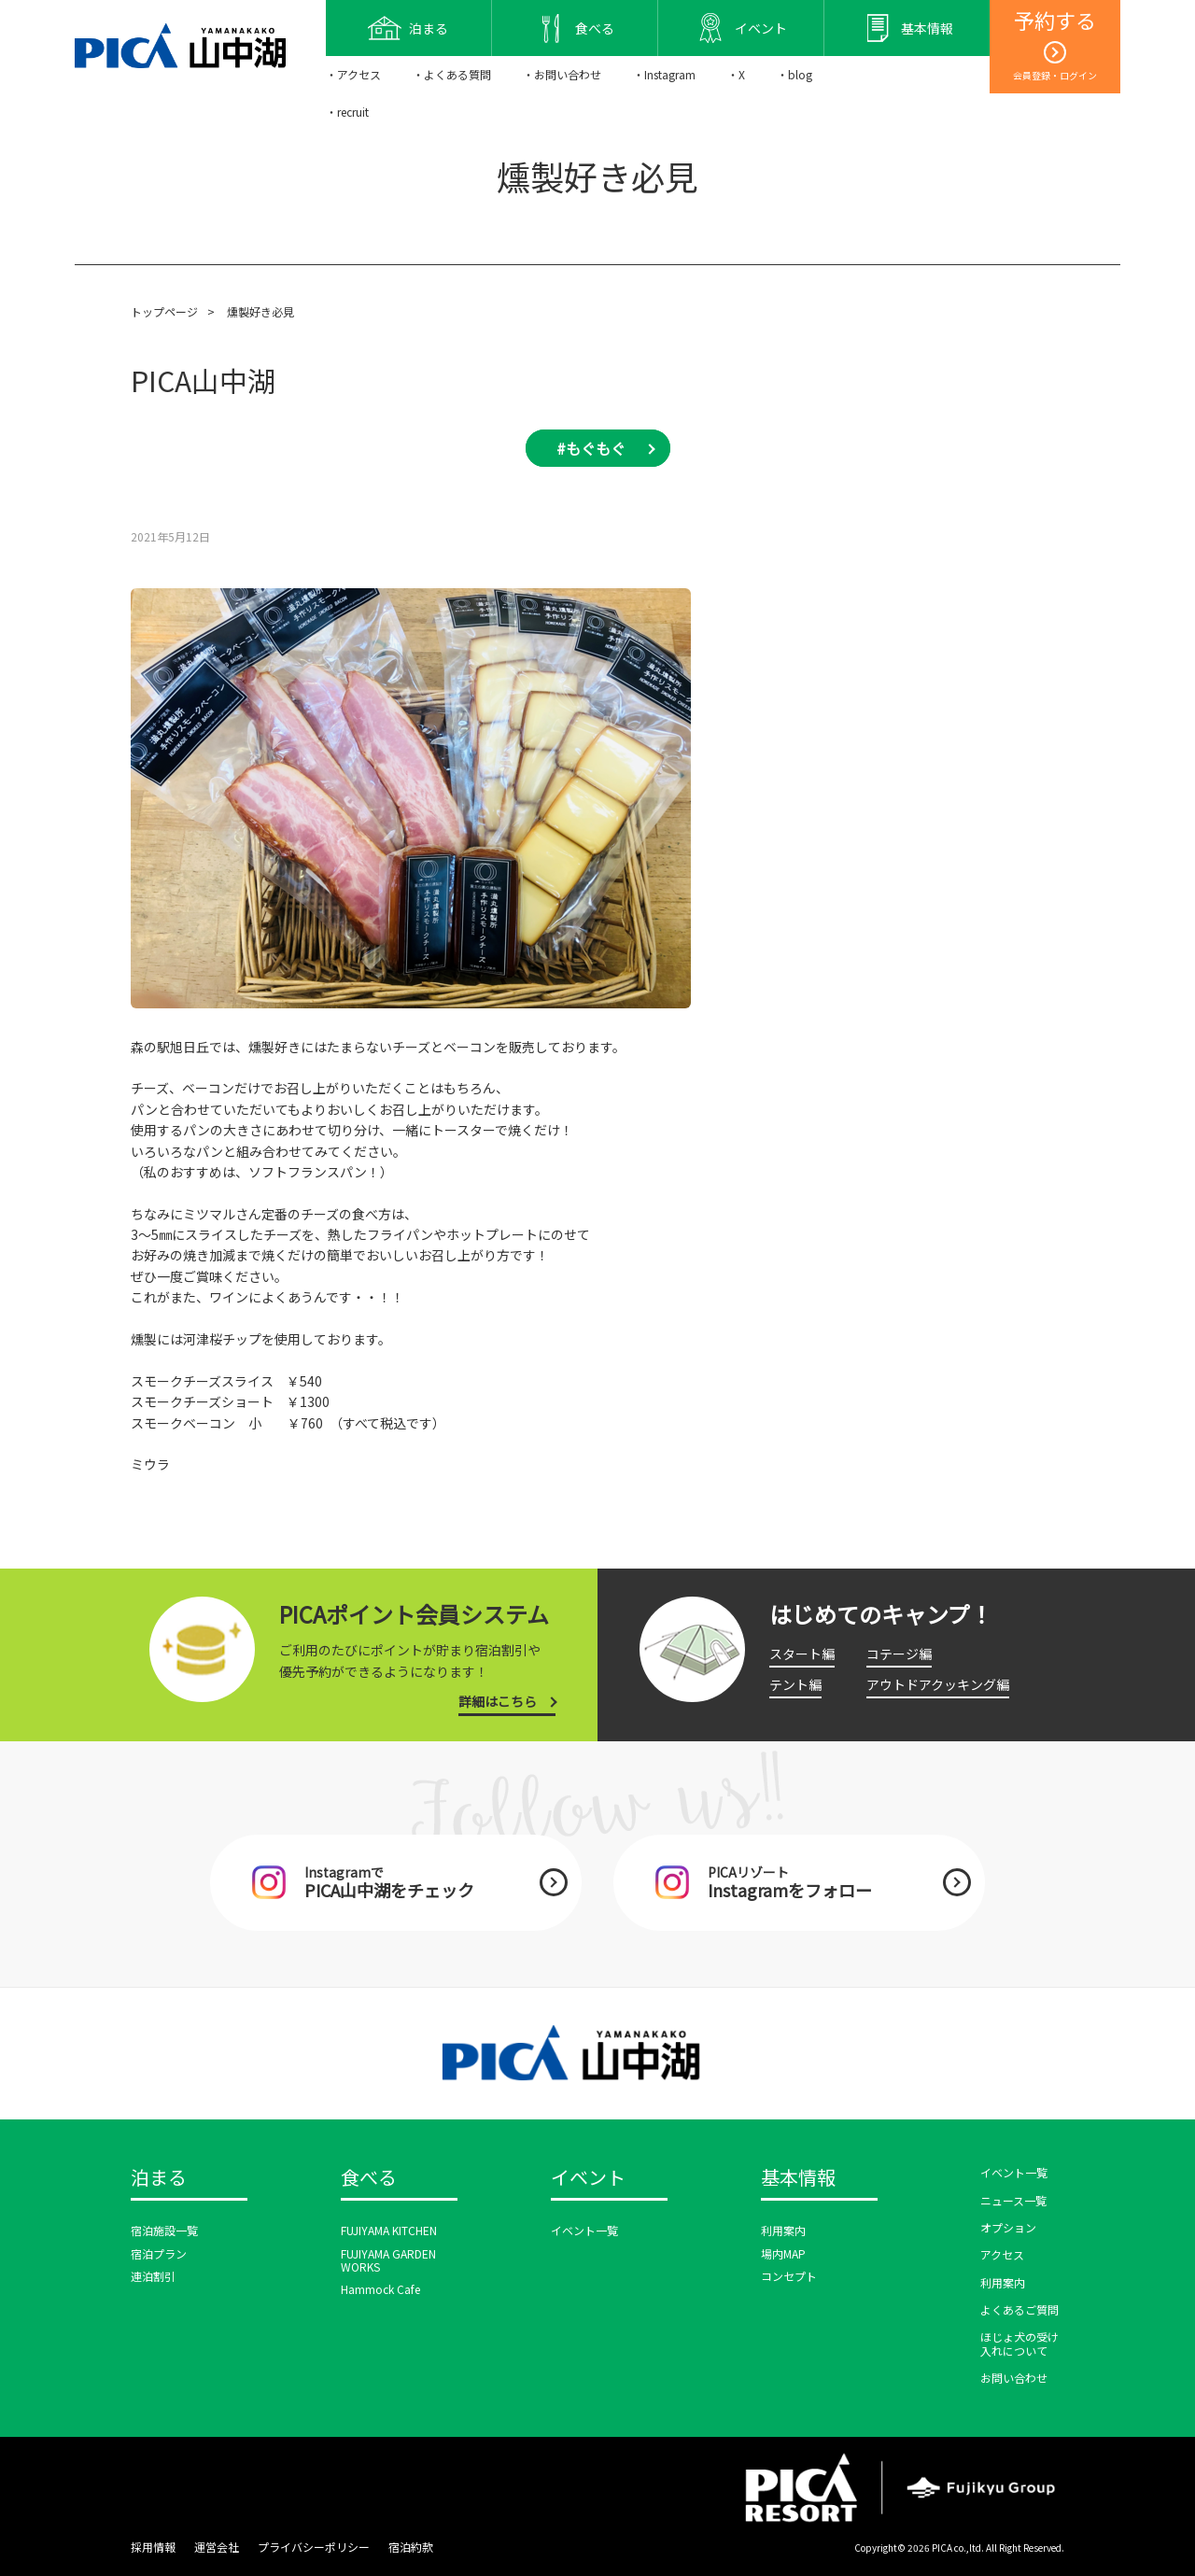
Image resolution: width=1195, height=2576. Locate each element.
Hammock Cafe (380, 2289)
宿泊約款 (410, 2547)
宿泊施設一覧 (164, 2230)
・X (736, 74)
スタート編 (802, 1653)
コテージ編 (899, 1653)
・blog (794, 74)
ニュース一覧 (1013, 2200)
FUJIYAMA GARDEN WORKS (388, 2259)
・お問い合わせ (562, 74)
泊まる (159, 2178)
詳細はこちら (497, 1701)
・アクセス (353, 74)
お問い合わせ (1013, 2378)
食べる (369, 2178)
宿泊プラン (159, 2253)
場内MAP (783, 2253)
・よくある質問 (452, 74)
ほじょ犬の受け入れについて (1019, 2343)
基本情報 (798, 2178)
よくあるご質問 (1019, 2309)
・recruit (347, 112)
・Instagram (664, 74)
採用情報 (153, 2547)
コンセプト (789, 2276)
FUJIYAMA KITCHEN (389, 2230)
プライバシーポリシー (314, 2547)
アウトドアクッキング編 (937, 1684)
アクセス (1002, 2254)
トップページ (164, 311)
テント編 (795, 1684)
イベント (588, 2178)
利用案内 (783, 2230)
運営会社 (216, 2547)
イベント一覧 (584, 2230)
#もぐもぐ (591, 448)
